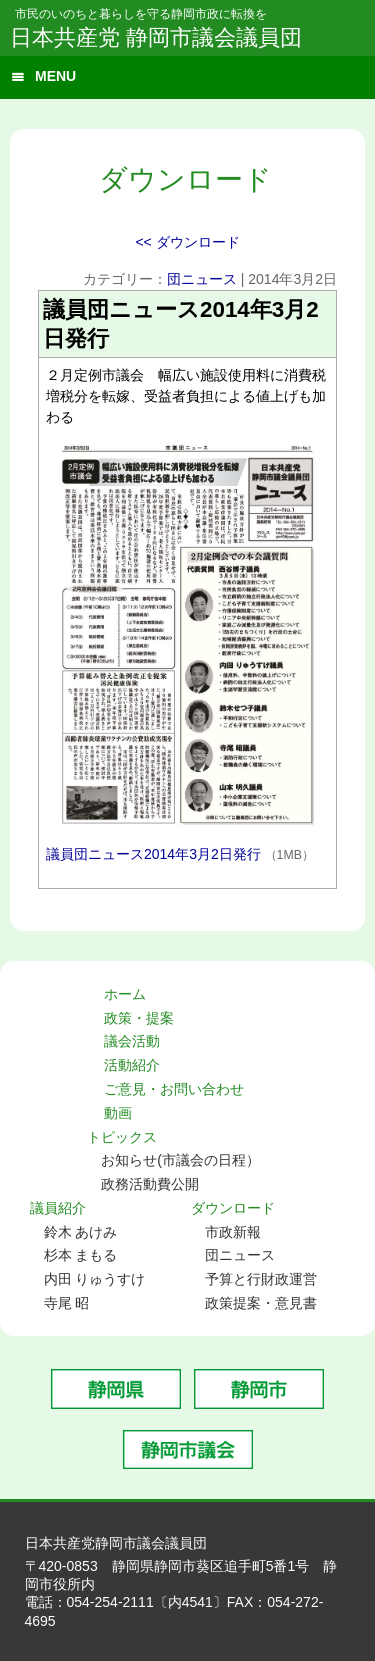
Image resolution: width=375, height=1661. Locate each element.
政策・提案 (139, 1018)
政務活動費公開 (150, 1184)
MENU (55, 76)
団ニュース (202, 279)
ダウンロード (233, 1208)
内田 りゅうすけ (95, 1279)
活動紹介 (132, 1065)
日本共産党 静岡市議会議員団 (156, 37)
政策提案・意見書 (261, 1303)
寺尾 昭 (67, 1303)
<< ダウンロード (187, 242)
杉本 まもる (81, 1255)
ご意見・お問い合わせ (174, 1089)
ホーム (125, 994)
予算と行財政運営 (261, 1279)
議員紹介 (58, 1208)
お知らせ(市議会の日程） (180, 1160)
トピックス (122, 1137)
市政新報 (233, 1232)
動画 (118, 1113)
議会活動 (132, 1041)
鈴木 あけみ (81, 1232)
